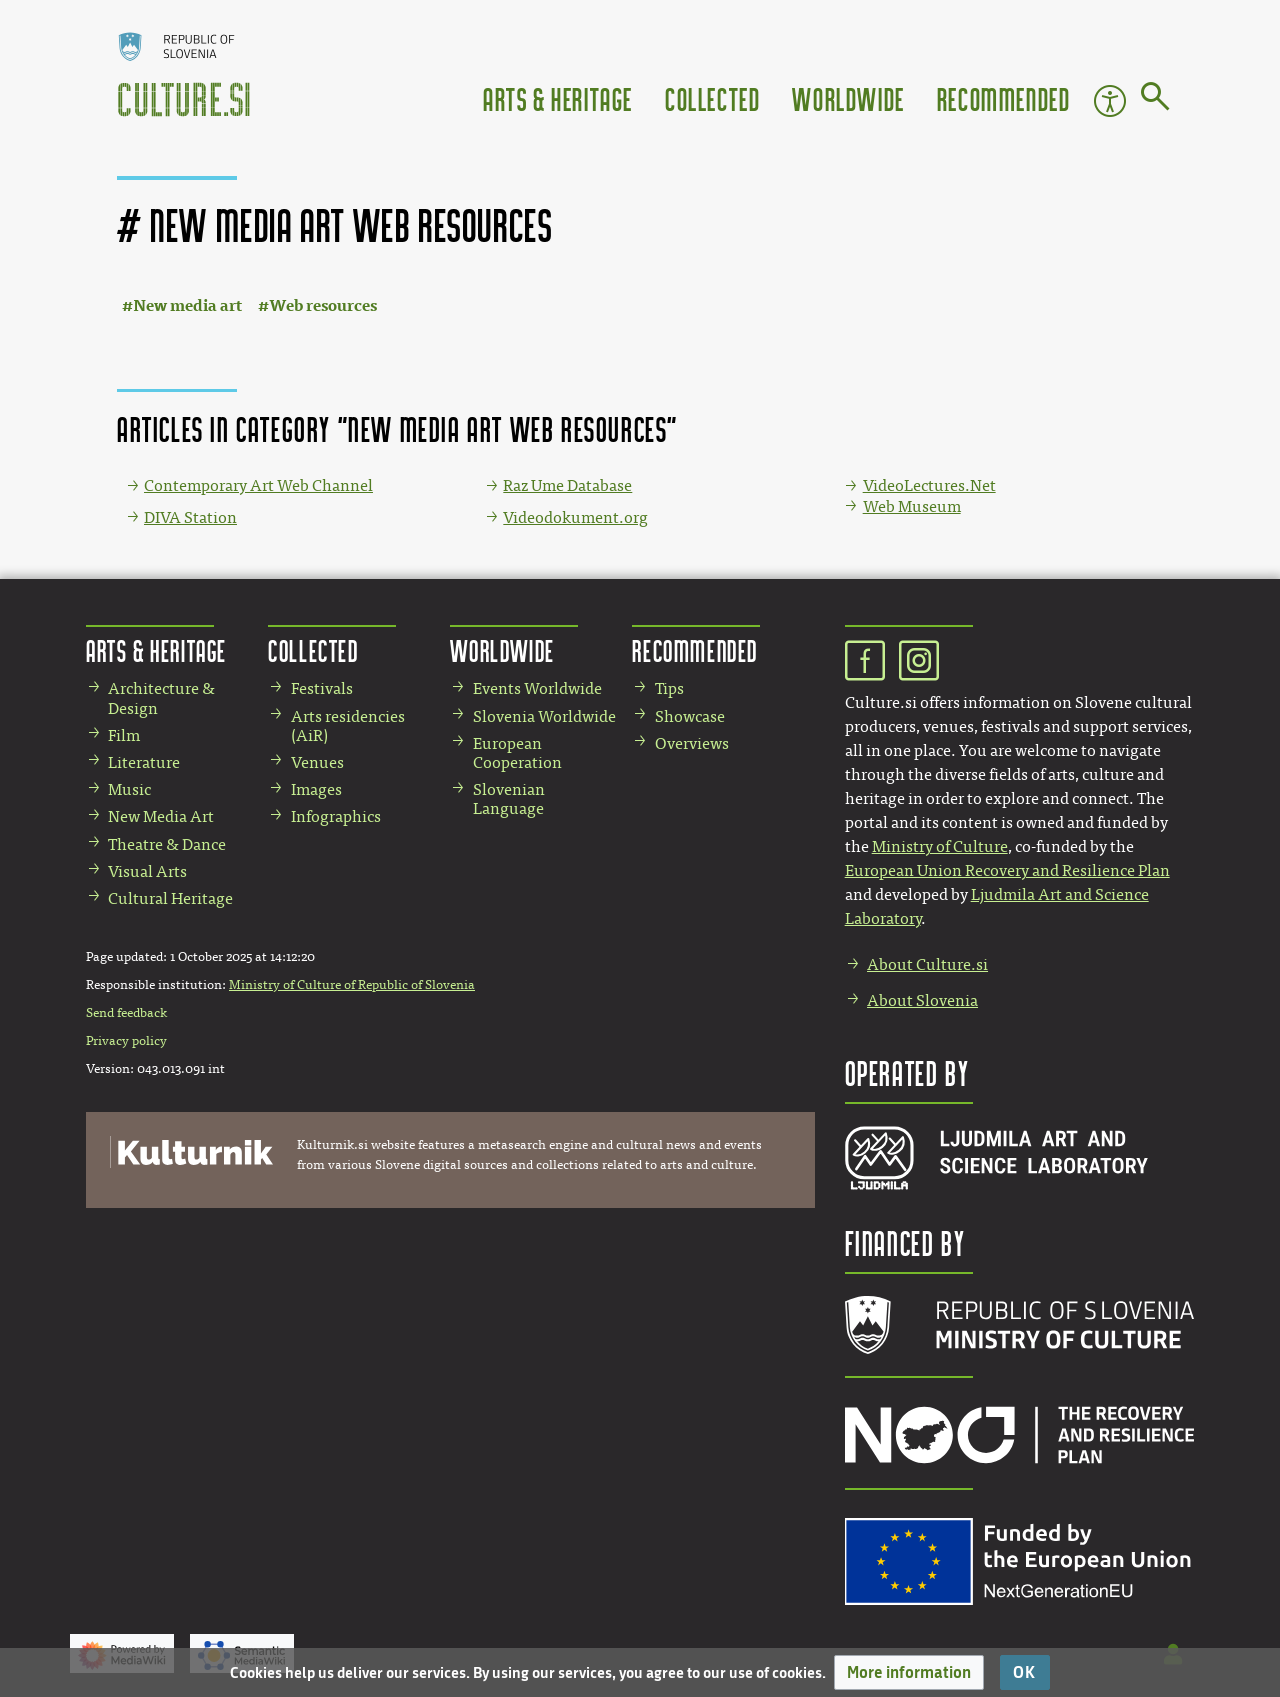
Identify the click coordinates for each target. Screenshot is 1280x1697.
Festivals (322, 688)
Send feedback (126, 1013)
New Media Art (161, 816)
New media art (187, 305)
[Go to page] (1155, 100)
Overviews (692, 743)
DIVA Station (190, 517)
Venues (317, 762)
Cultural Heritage (170, 898)
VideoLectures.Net (929, 485)
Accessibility (1110, 101)
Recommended (1004, 98)
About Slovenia (922, 1000)
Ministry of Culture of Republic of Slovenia (352, 985)
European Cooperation (517, 753)
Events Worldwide (537, 688)
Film (124, 735)
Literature (144, 762)
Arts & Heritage (558, 98)
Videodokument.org (575, 517)
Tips (669, 688)
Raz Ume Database (567, 485)
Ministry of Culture (940, 846)
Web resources (323, 305)
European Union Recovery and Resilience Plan (1007, 870)
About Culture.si (927, 964)
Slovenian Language (509, 799)
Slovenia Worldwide (544, 716)
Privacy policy (126, 1041)
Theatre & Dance (167, 844)
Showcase (690, 716)
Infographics (336, 816)
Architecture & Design (161, 698)
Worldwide (848, 98)
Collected (712, 98)
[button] (909, 1672)
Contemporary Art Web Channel (258, 485)
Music (129, 789)
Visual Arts (147, 871)
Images (316, 789)
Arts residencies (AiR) (348, 726)
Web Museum (912, 506)
